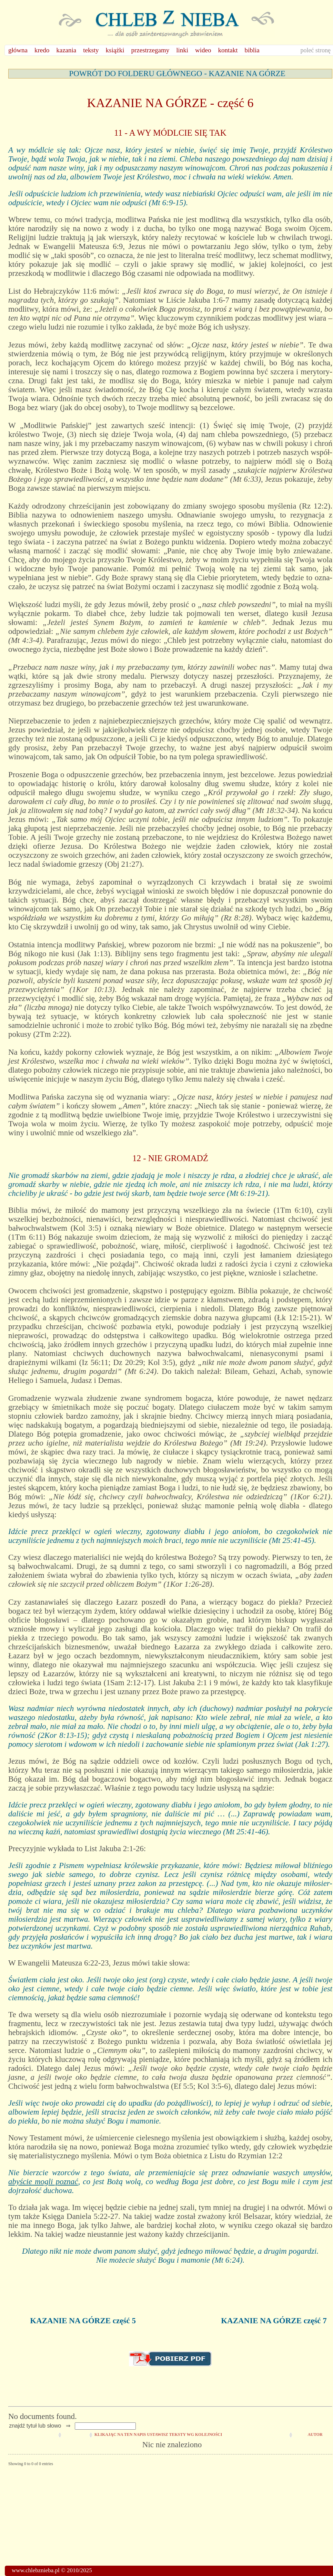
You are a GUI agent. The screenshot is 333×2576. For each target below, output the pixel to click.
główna (18, 50)
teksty (91, 50)
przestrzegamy (150, 50)
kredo (41, 50)
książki (115, 50)
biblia (252, 50)
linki (182, 50)
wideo (203, 50)
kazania (66, 50)
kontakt (228, 50)
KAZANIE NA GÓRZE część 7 (274, 2320)
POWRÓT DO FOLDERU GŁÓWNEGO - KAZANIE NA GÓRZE (177, 73)
